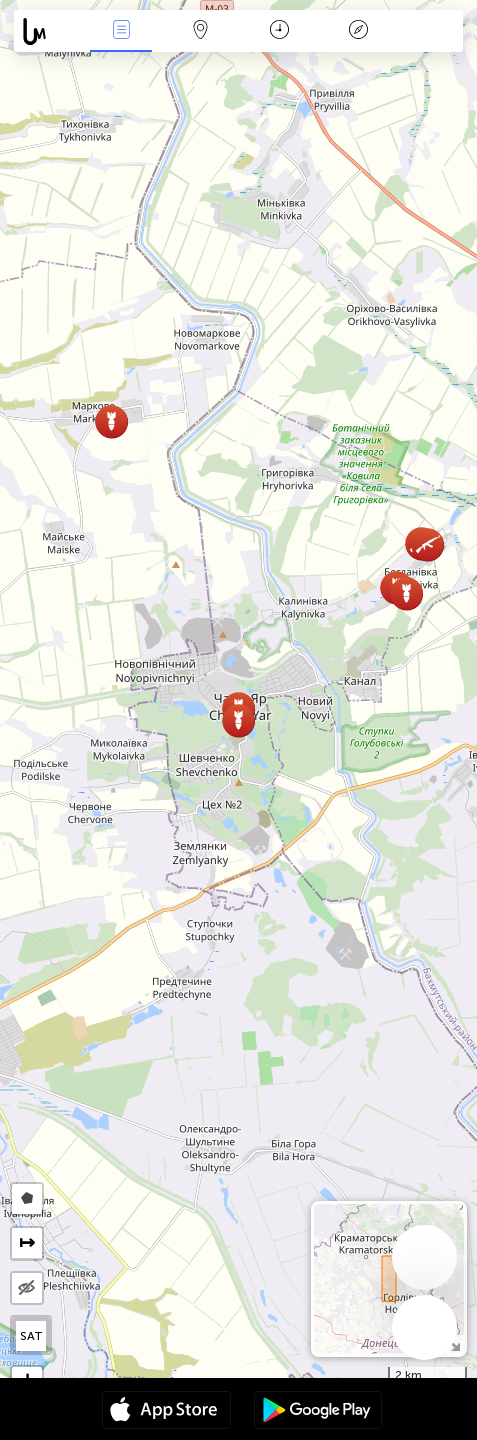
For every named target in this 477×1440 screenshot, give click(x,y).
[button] (427, 544)
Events (121, 31)
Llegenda (359, 31)
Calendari (279, 31)
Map (200, 31)
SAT (31, 1336)
